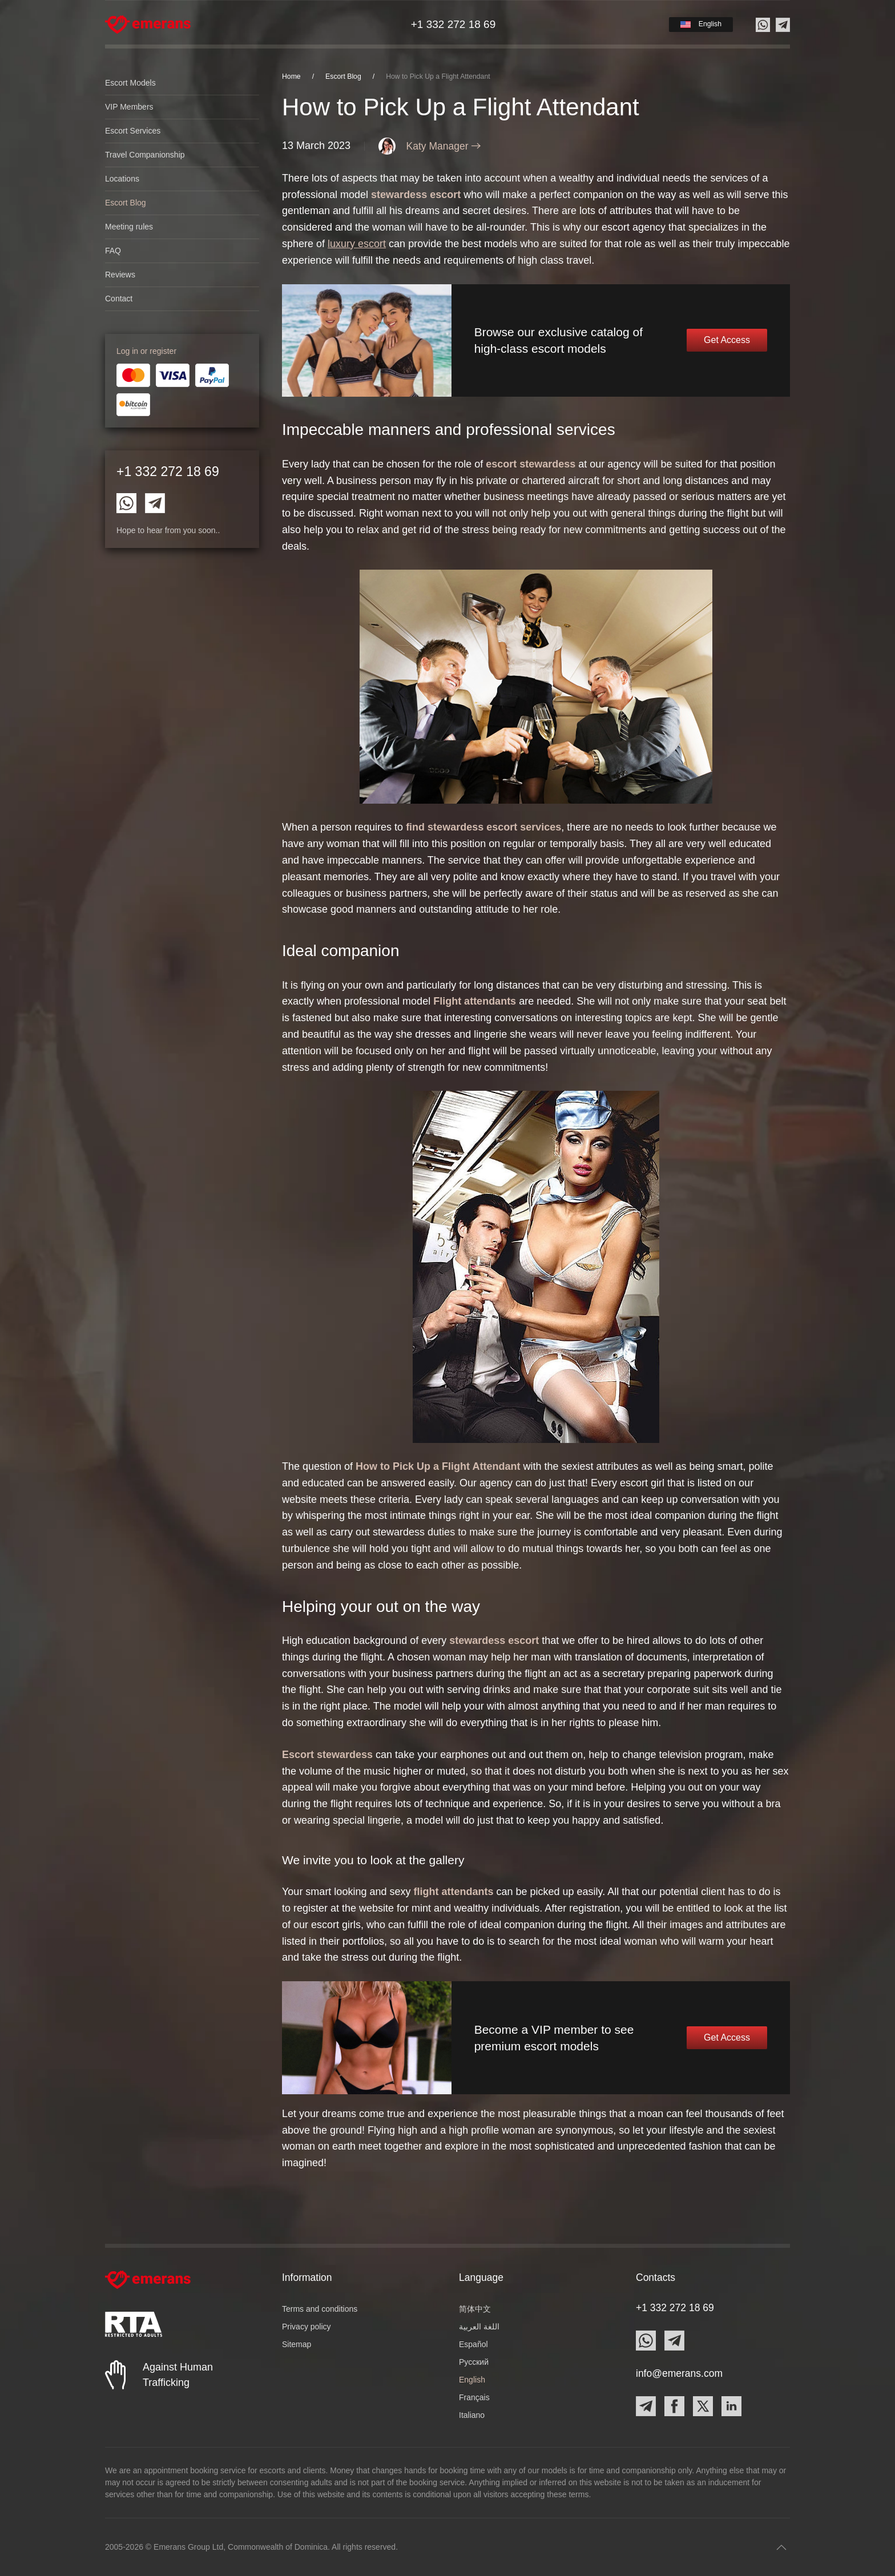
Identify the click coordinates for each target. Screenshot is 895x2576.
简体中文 (475, 2308)
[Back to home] (148, 25)
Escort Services (132, 130)
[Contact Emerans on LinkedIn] (731, 2406)
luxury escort (357, 243)
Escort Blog (125, 202)
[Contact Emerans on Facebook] (674, 2406)
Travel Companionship (145, 154)
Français (474, 2397)
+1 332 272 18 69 (167, 471)
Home (291, 76)
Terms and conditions (319, 2308)
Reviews (120, 274)
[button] (701, 24)
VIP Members (129, 106)
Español (473, 2344)
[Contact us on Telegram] (783, 25)
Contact (118, 298)
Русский (474, 2362)
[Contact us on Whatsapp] (763, 25)
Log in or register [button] (146, 351)
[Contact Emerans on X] (703, 2406)
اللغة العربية (479, 2326)
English (472, 2379)
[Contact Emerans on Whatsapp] (126, 502)
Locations (122, 178)
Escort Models (130, 82)
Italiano (472, 2415)
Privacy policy (306, 2326)
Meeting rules (129, 226)
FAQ (113, 250)
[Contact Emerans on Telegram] (155, 502)
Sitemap (296, 2344)
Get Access (727, 340)
